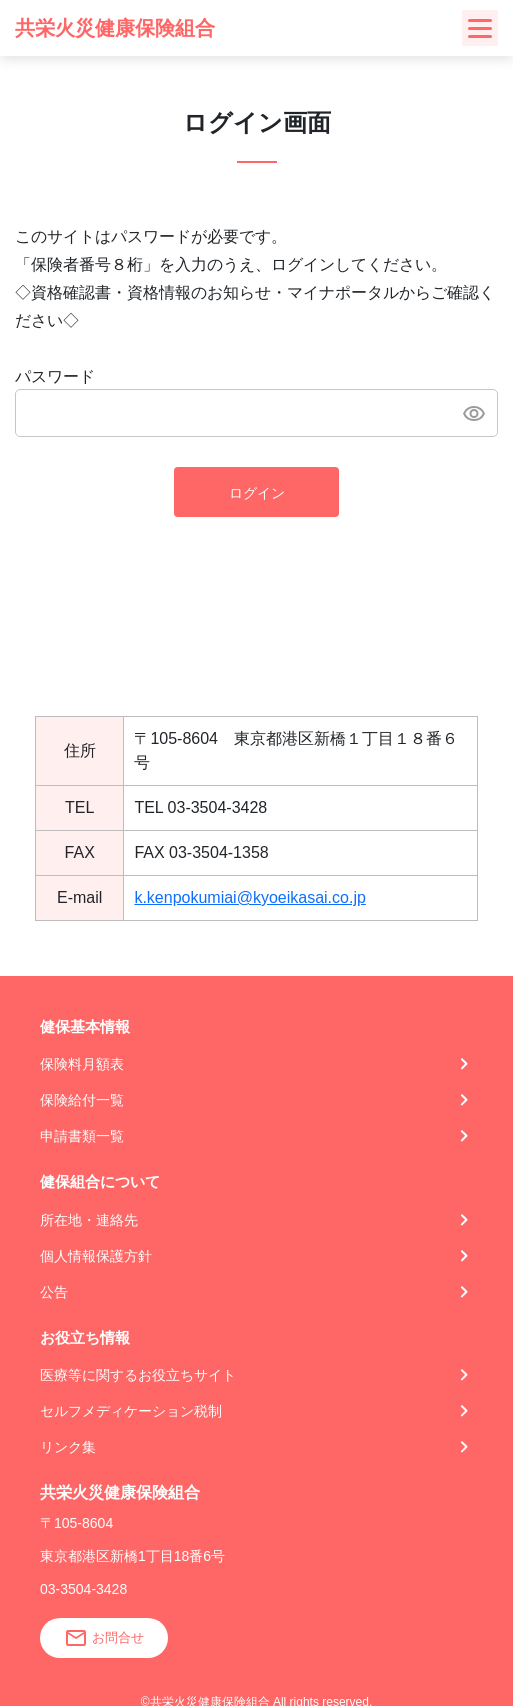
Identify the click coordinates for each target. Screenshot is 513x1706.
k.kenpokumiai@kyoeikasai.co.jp (249, 897)
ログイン (257, 493)
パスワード (55, 376)
